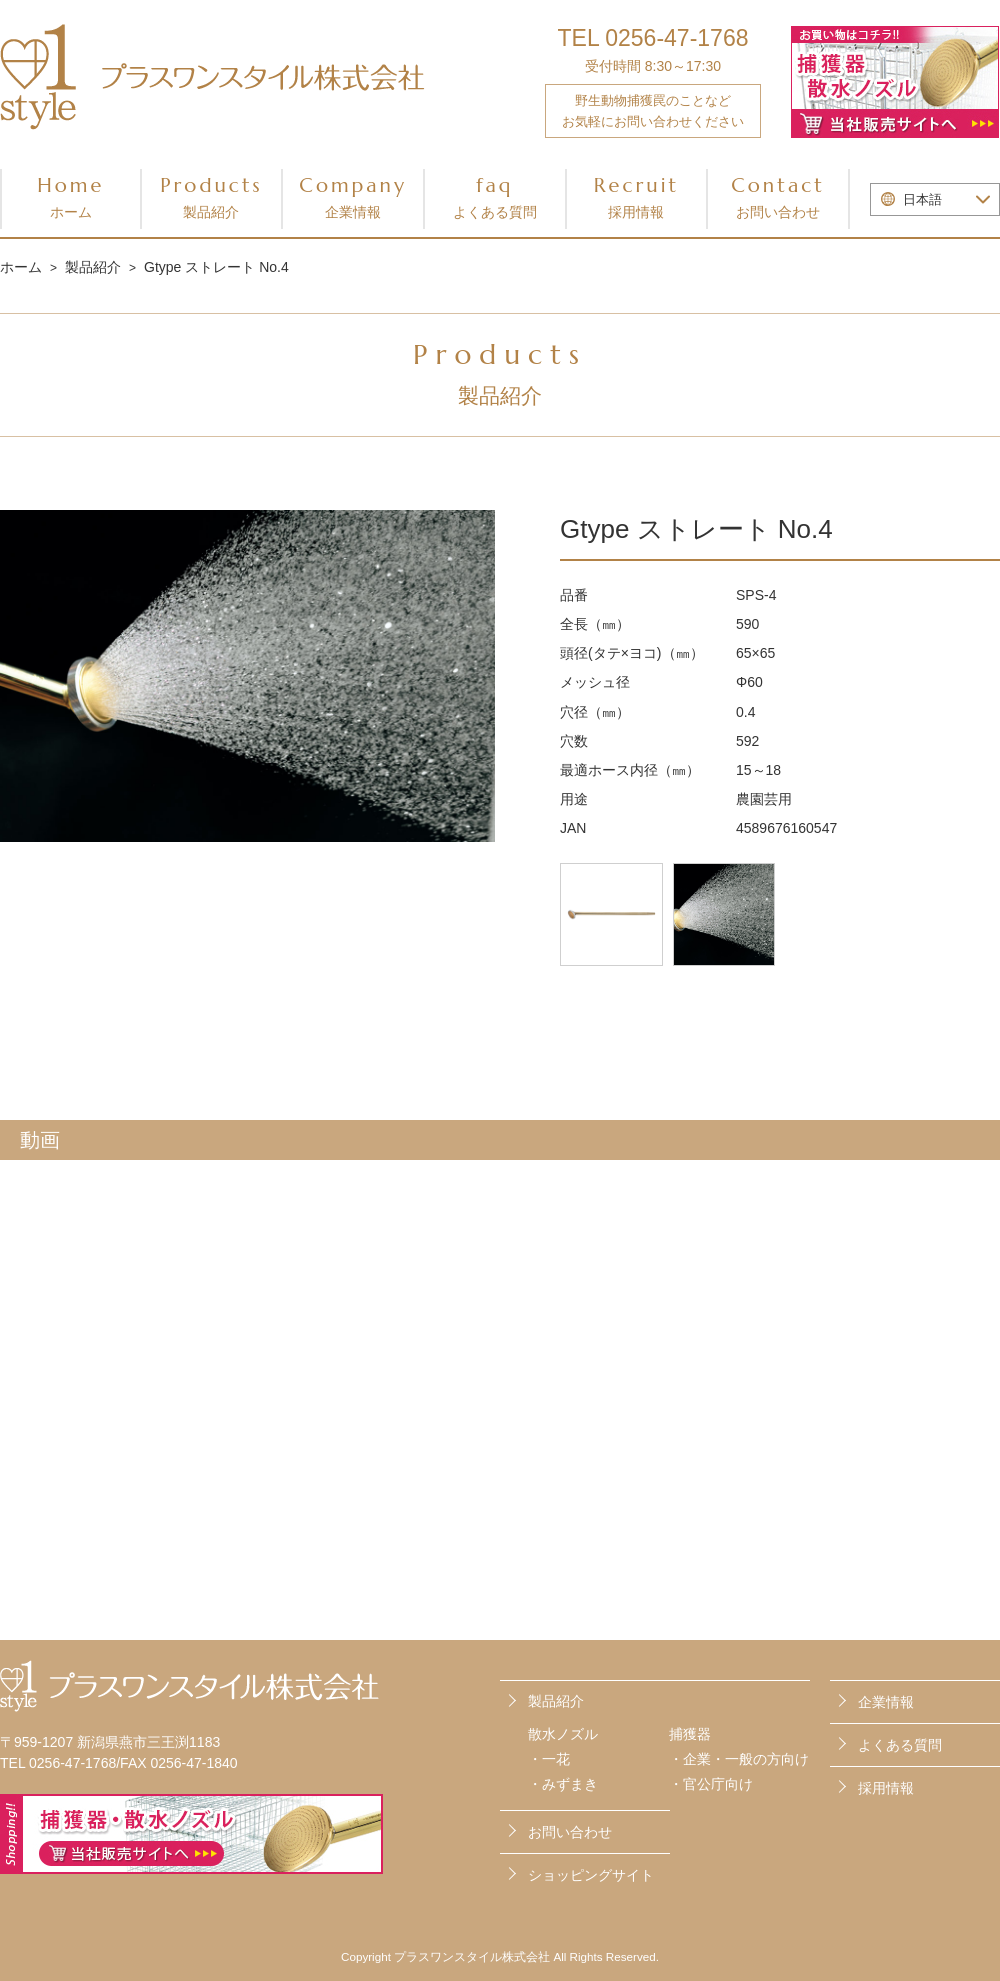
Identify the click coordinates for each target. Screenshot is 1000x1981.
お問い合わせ (900, 1827)
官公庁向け (718, 1784)
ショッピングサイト (591, 1869)
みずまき (570, 1784)
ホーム (21, 267)
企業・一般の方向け (746, 1759)
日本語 (922, 199)
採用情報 (886, 1785)
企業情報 (886, 1701)
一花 (556, 1759)
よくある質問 (900, 1743)
